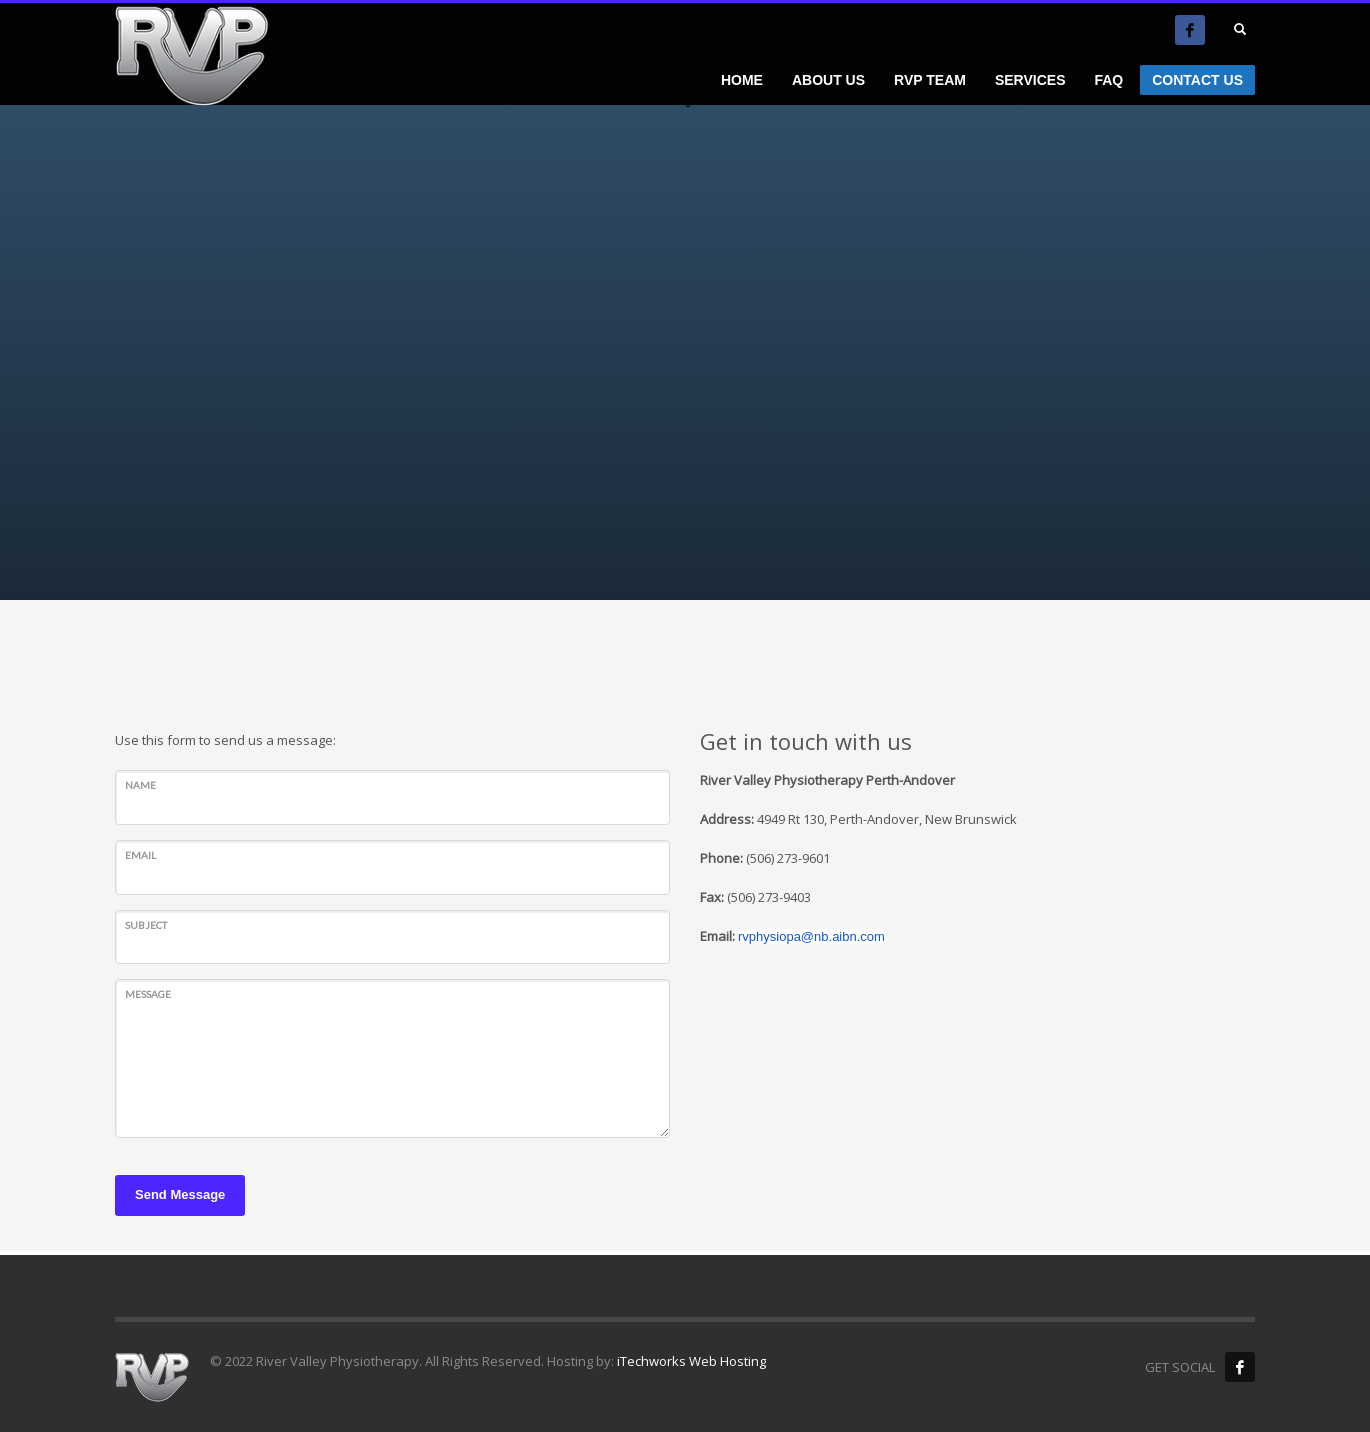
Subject (146, 925)
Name (140, 785)
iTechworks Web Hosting (691, 1361)
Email (140, 855)
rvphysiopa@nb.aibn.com (811, 936)
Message (148, 994)
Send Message (180, 1194)
